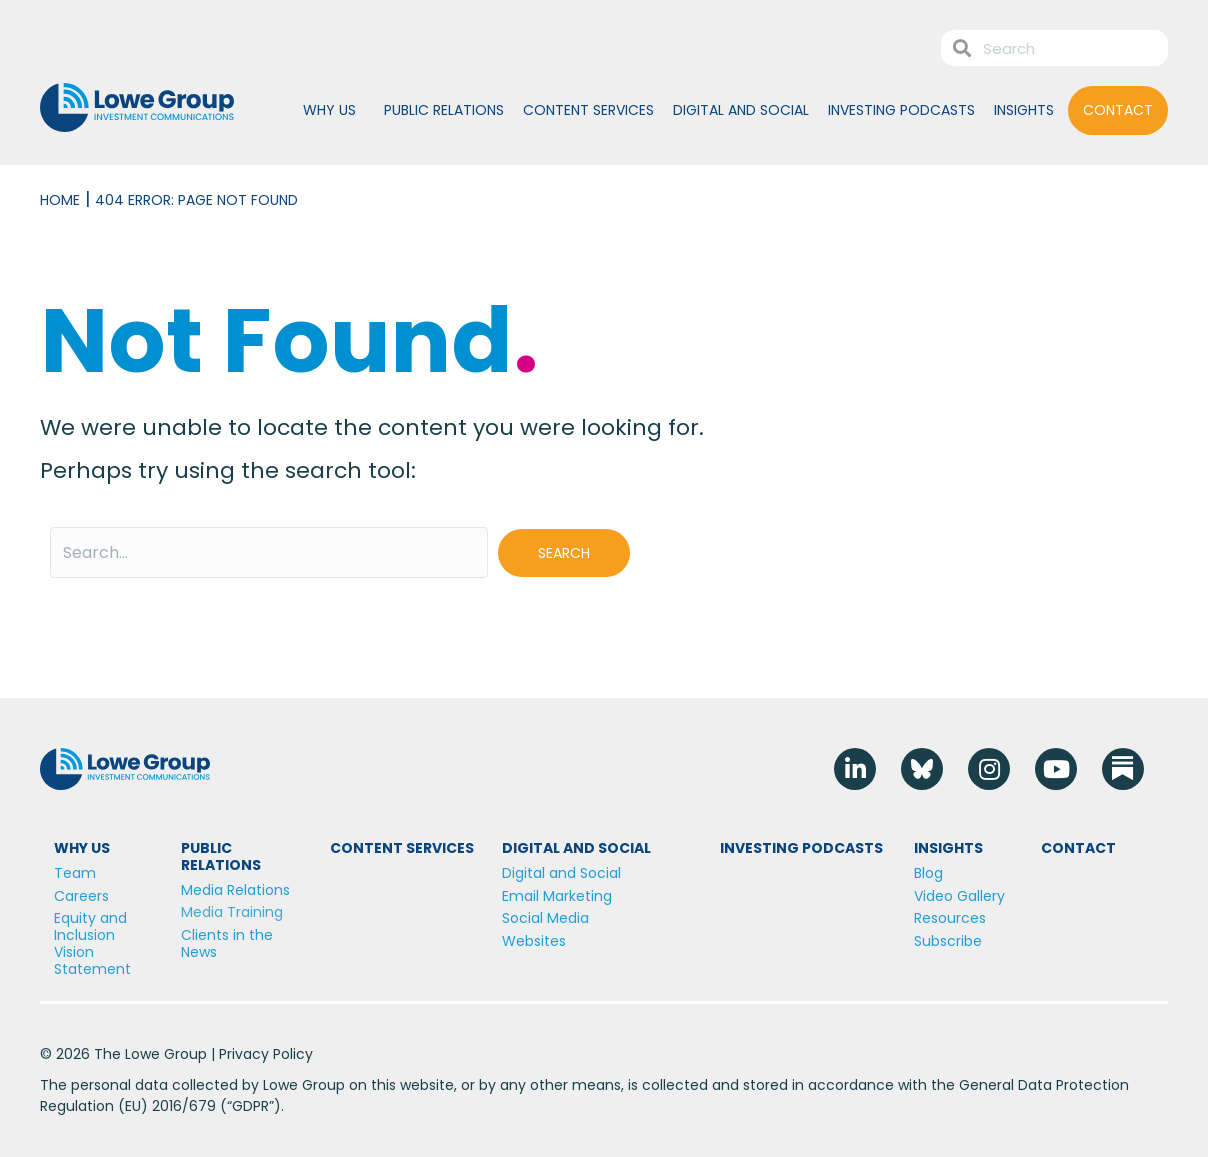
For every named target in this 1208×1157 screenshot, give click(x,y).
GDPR (250, 1106)
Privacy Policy (266, 1054)
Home (60, 200)
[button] (564, 553)
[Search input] (269, 552)
